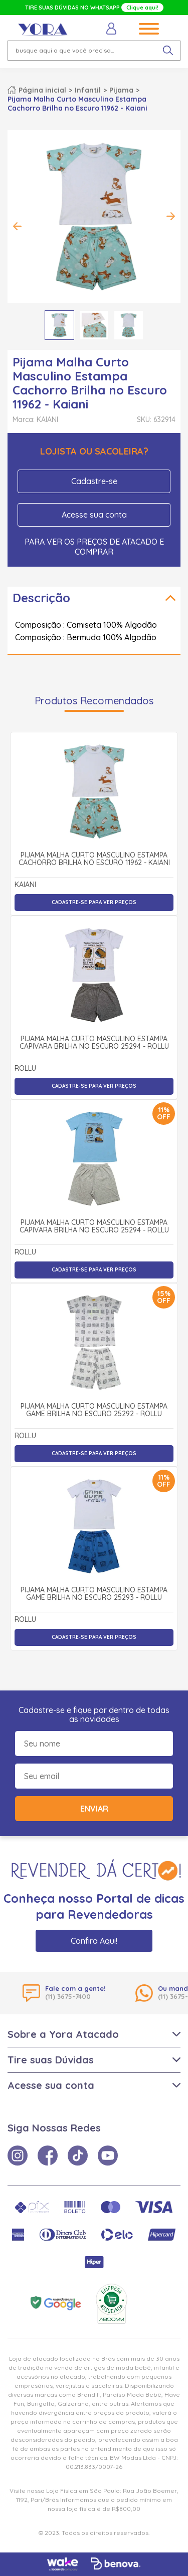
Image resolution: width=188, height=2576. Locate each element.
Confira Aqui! (94, 1941)
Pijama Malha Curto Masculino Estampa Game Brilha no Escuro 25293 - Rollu (94, 1594)
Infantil (88, 90)
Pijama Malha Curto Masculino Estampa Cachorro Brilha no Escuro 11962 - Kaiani (94, 859)
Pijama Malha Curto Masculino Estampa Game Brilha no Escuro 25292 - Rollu (94, 1410)
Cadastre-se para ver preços (94, 902)
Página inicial (42, 90)
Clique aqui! (142, 7)
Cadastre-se (94, 481)
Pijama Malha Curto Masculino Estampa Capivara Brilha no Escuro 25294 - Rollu (94, 1043)
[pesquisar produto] (168, 51)
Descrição (41, 597)
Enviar (94, 1809)
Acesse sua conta (94, 515)
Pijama (121, 90)
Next (170, 216)
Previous (18, 226)
